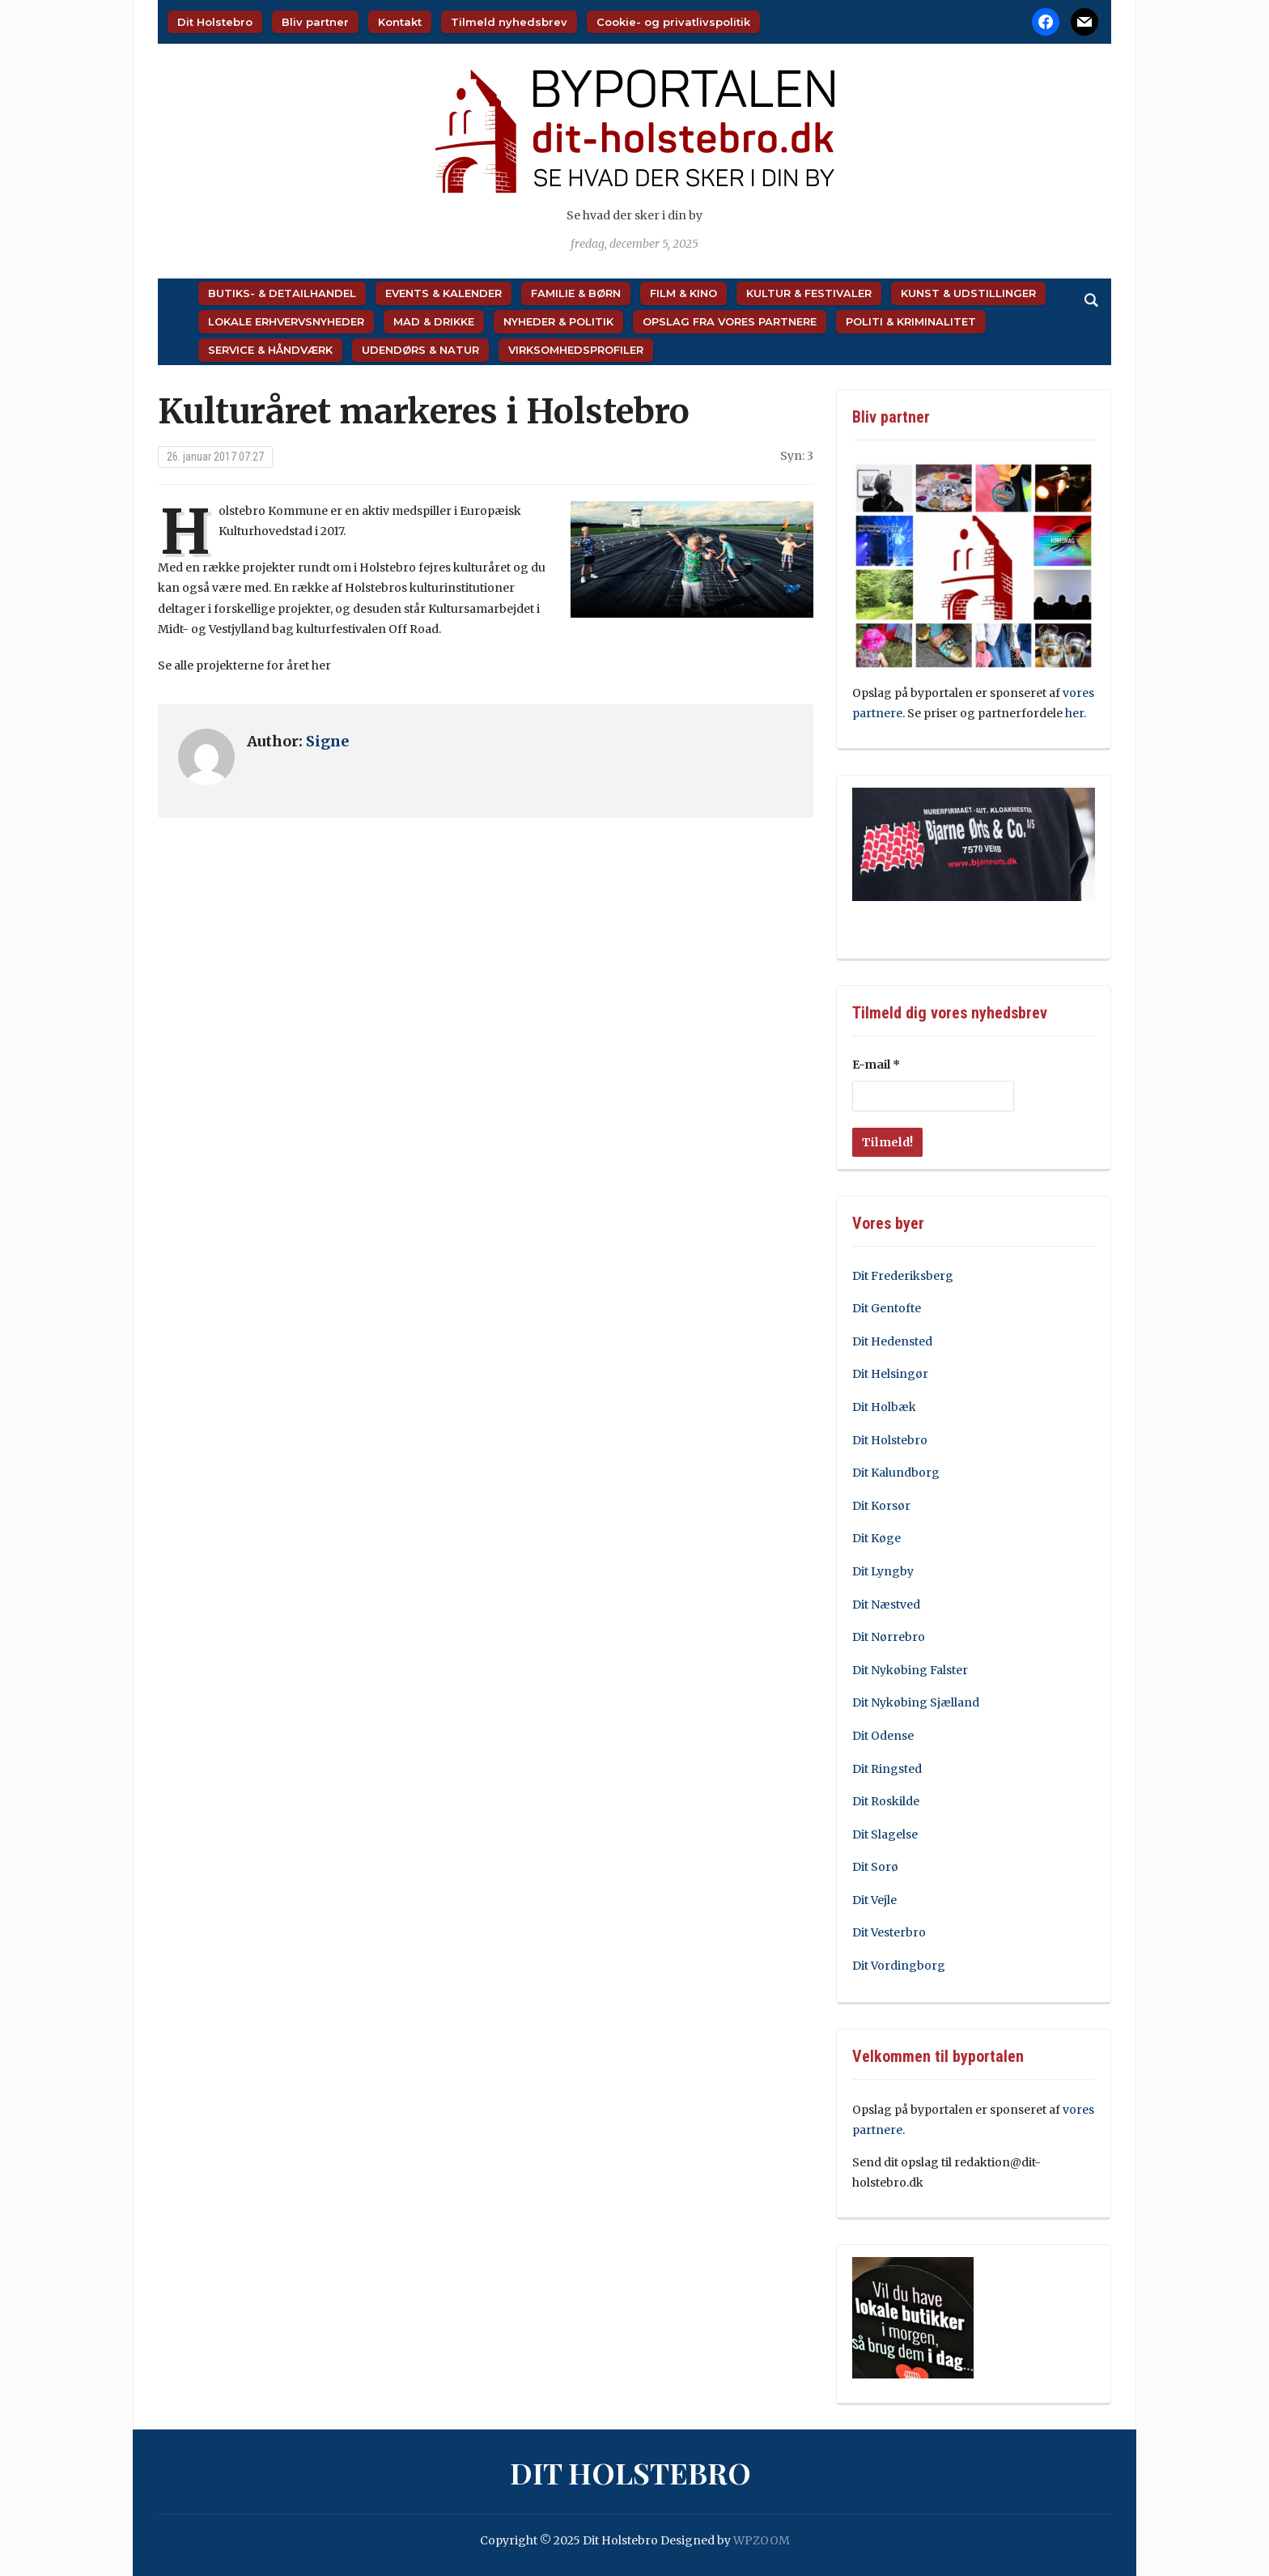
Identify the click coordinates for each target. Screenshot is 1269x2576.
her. (1077, 713)
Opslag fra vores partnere (730, 321)
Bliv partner (315, 21)
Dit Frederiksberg (902, 1276)
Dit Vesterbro (889, 1932)
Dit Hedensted (892, 1341)
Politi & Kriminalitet (911, 321)
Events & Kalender (443, 293)
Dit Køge (876, 1538)
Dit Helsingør (890, 1374)
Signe (327, 741)
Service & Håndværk (270, 349)
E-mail (876, 1064)
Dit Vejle (874, 1900)
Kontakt (400, 21)
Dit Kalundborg (896, 1472)
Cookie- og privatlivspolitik (673, 21)
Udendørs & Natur (420, 349)
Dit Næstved (886, 1604)
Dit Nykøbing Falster (910, 1670)
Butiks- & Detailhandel (282, 293)
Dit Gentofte (886, 1308)
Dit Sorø (875, 1867)
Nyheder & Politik (558, 321)
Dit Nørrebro (888, 1637)
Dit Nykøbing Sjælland (915, 1702)
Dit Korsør (881, 1505)
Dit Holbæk (884, 1407)
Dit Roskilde (885, 1801)
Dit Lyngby (883, 1571)
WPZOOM (761, 2540)
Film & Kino (683, 293)
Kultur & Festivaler (809, 293)
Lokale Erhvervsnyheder (286, 321)
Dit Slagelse (885, 1834)
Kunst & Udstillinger (968, 293)
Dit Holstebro (215, 21)
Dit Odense (883, 1735)
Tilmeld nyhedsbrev (509, 21)
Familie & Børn (576, 293)
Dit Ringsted (887, 1769)
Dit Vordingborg (898, 1965)
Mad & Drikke (433, 321)
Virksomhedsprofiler (575, 349)
